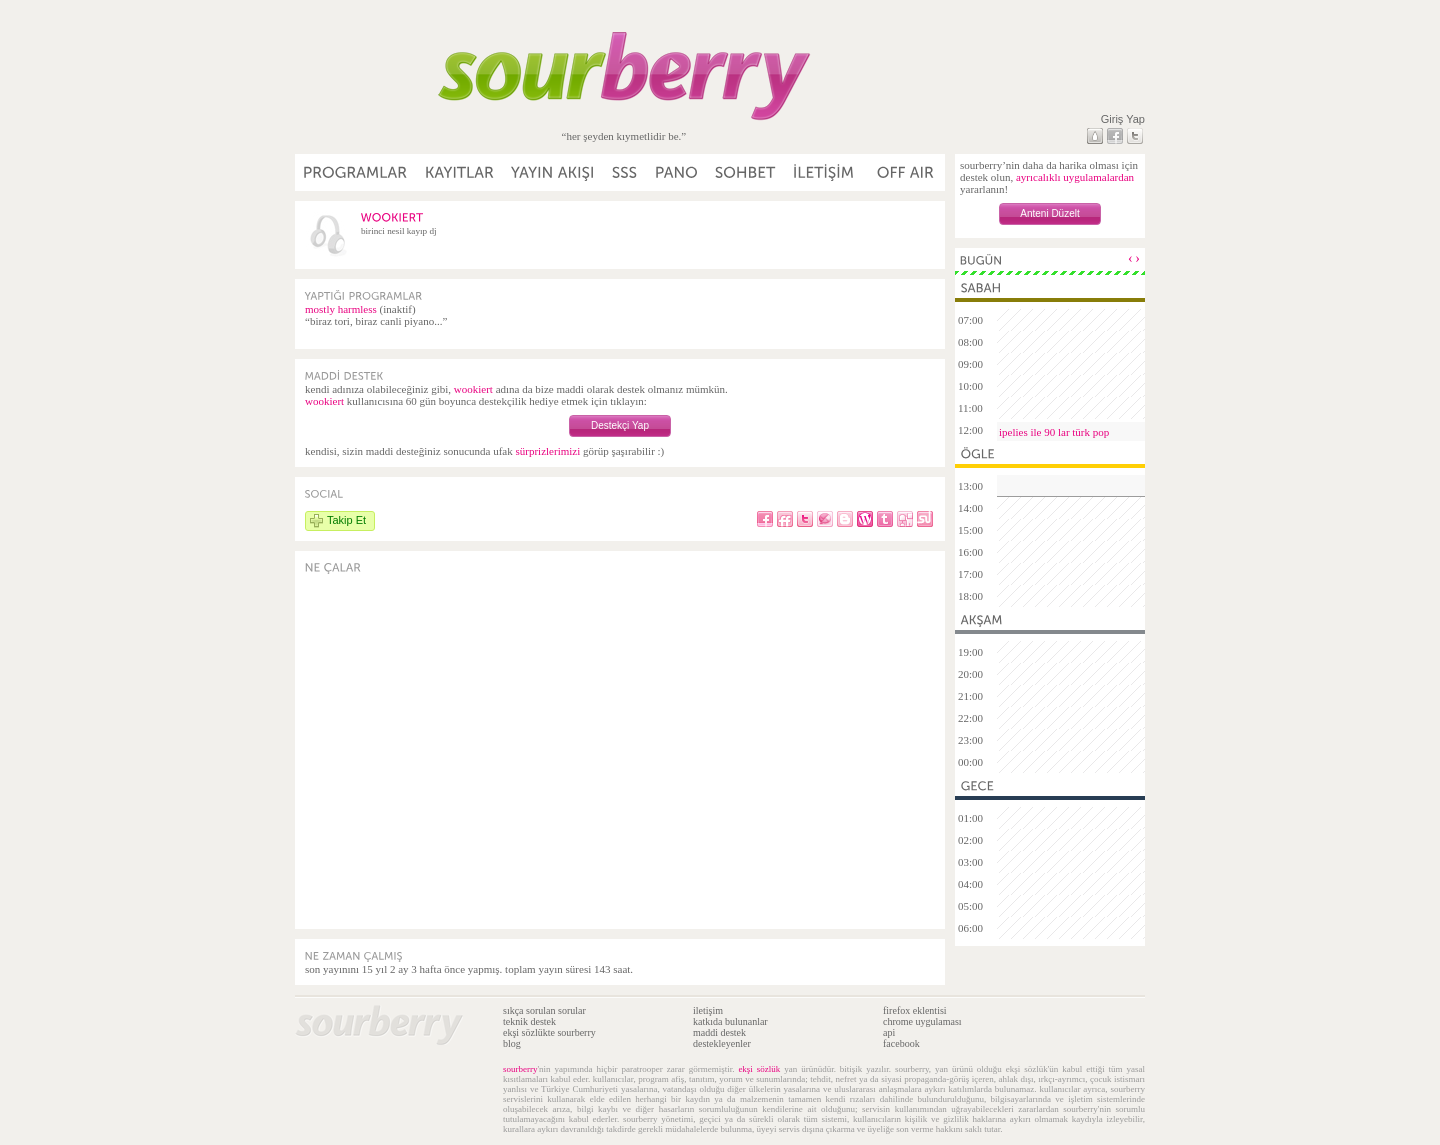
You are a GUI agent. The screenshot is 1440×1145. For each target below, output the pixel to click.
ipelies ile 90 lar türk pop (1054, 432)
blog (512, 1043)
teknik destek (529, 1021)
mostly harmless (341, 309)
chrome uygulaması (922, 1021)
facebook (901, 1043)
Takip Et (346, 520)
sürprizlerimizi (547, 451)
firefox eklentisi (915, 1010)
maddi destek (719, 1032)
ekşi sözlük (759, 1069)
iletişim (708, 1010)
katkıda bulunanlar (730, 1021)
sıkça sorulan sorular (544, 1010)
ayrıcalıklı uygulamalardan (1075, 177)
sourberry (520, 1069)
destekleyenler (722, 1043)
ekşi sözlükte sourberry (549, 1032)
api (889, 1032)
